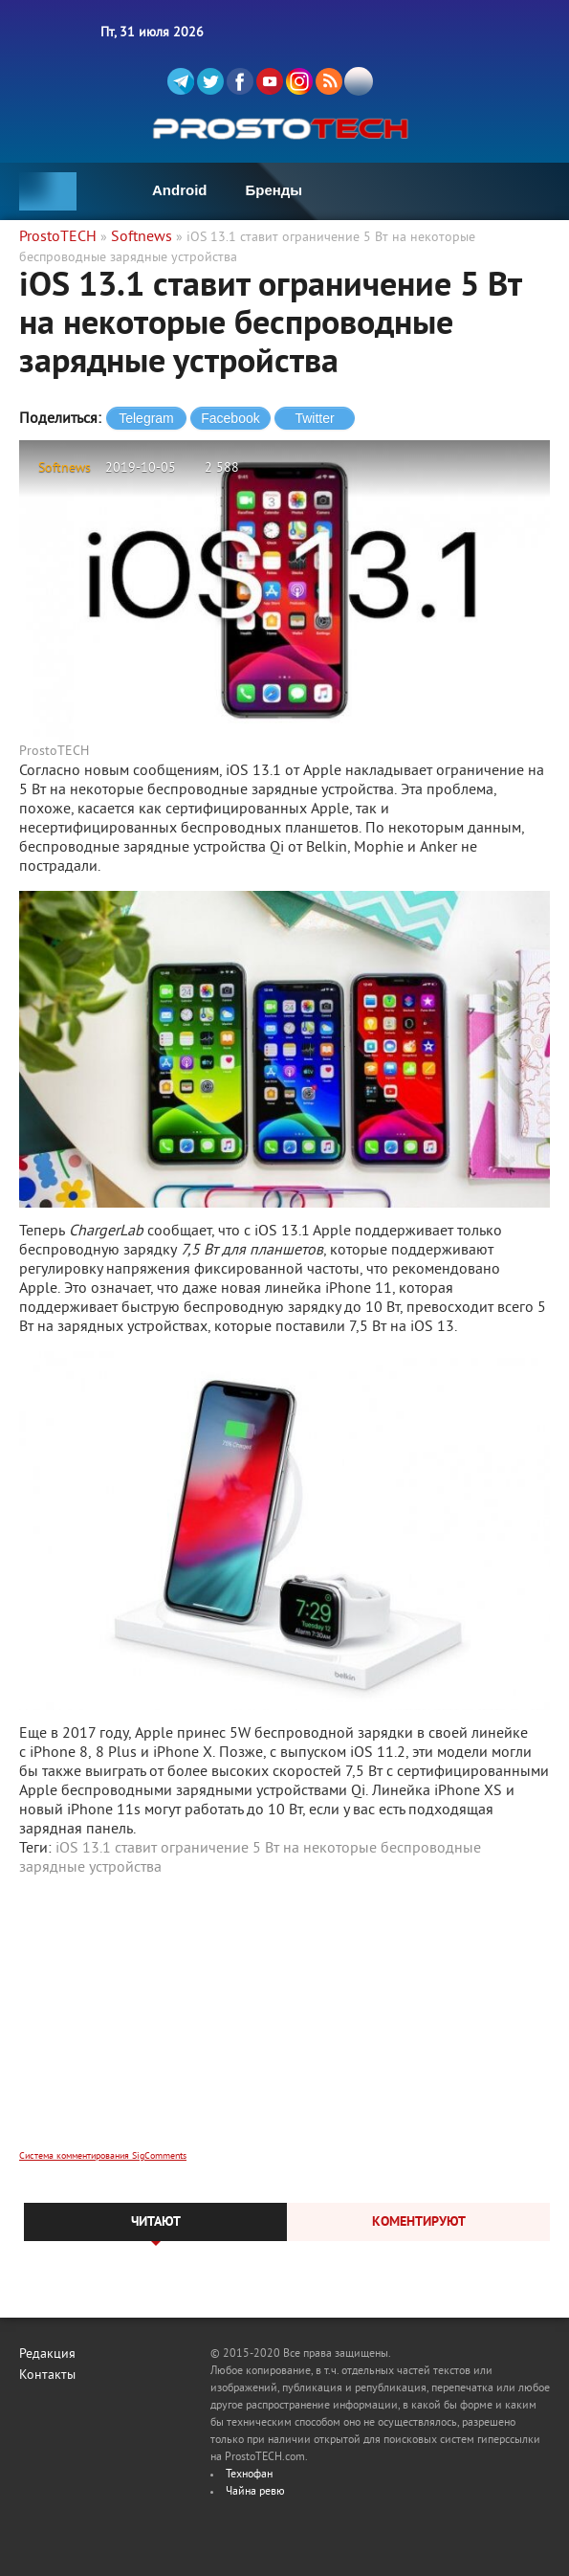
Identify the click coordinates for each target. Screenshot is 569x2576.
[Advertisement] (284, 2026)
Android (180, 190)
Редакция (47, 2354)
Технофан (249, 2475)
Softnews (64, 468)
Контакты (47, 2375)
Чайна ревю (255, 2492)
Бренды (274, 190)
